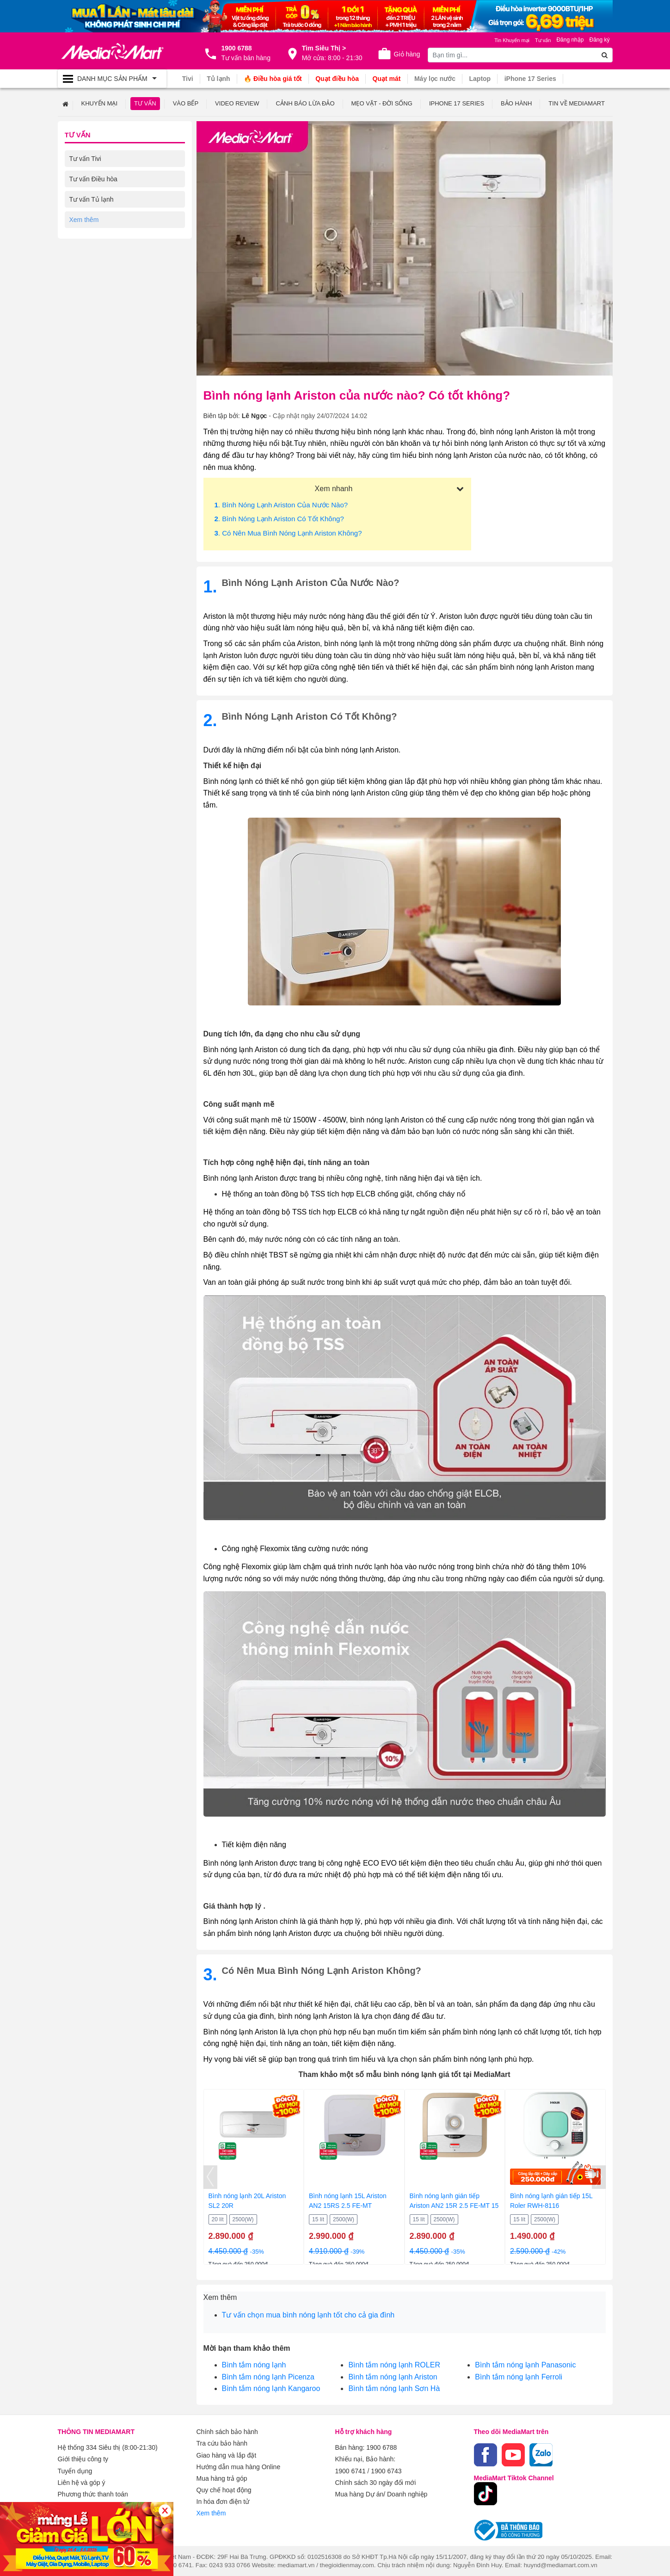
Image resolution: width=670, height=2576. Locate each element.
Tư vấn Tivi (85, 158)
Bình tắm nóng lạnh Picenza (268, 2376)
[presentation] (210, 2176)
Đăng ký (599, 40)
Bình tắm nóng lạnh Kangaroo (271, 2388)
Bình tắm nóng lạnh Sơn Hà (394, 2388)
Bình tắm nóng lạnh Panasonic (525, 2364)
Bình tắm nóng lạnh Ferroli (518, 2376)
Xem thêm (211, 2509)
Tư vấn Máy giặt (92, 219)
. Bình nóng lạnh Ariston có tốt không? (279, 518)
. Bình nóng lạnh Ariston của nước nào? (281, 504)
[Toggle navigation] (112, 78)
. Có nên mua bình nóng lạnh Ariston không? (288, 532)
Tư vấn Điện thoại (95, 260)
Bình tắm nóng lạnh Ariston (392, 2376)
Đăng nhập (570, 40)
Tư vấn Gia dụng (93, 239)
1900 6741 (350, 2469)
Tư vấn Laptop (90, 280)
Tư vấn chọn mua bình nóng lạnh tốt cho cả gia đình (308, 2314)
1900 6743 (386, 2469)
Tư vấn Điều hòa (93, 178)
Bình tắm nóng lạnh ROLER (394, 2364)
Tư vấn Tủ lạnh (91, 199)
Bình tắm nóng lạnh (254, 2364)
